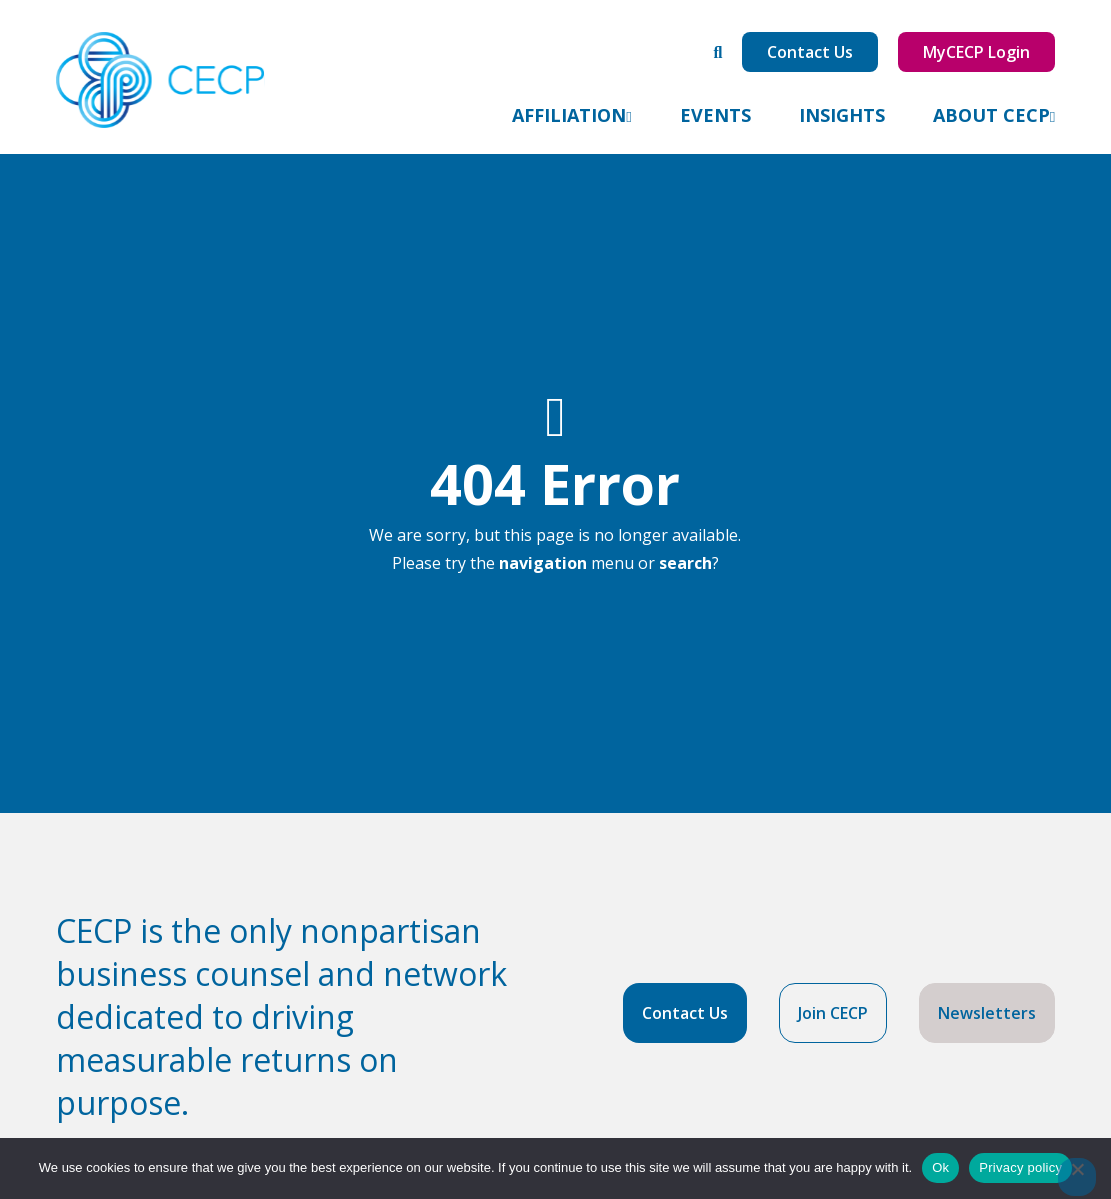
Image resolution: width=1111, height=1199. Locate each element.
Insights (842, 115)
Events (715, 115)
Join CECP (833, 1013)
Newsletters (987, 1013)
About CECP (991, 115)
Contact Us (810, 52)
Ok (940, 1167)
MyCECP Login (976, 52)
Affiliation (569, 115)
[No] (1077, 1177)
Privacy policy (1020, 1167)
